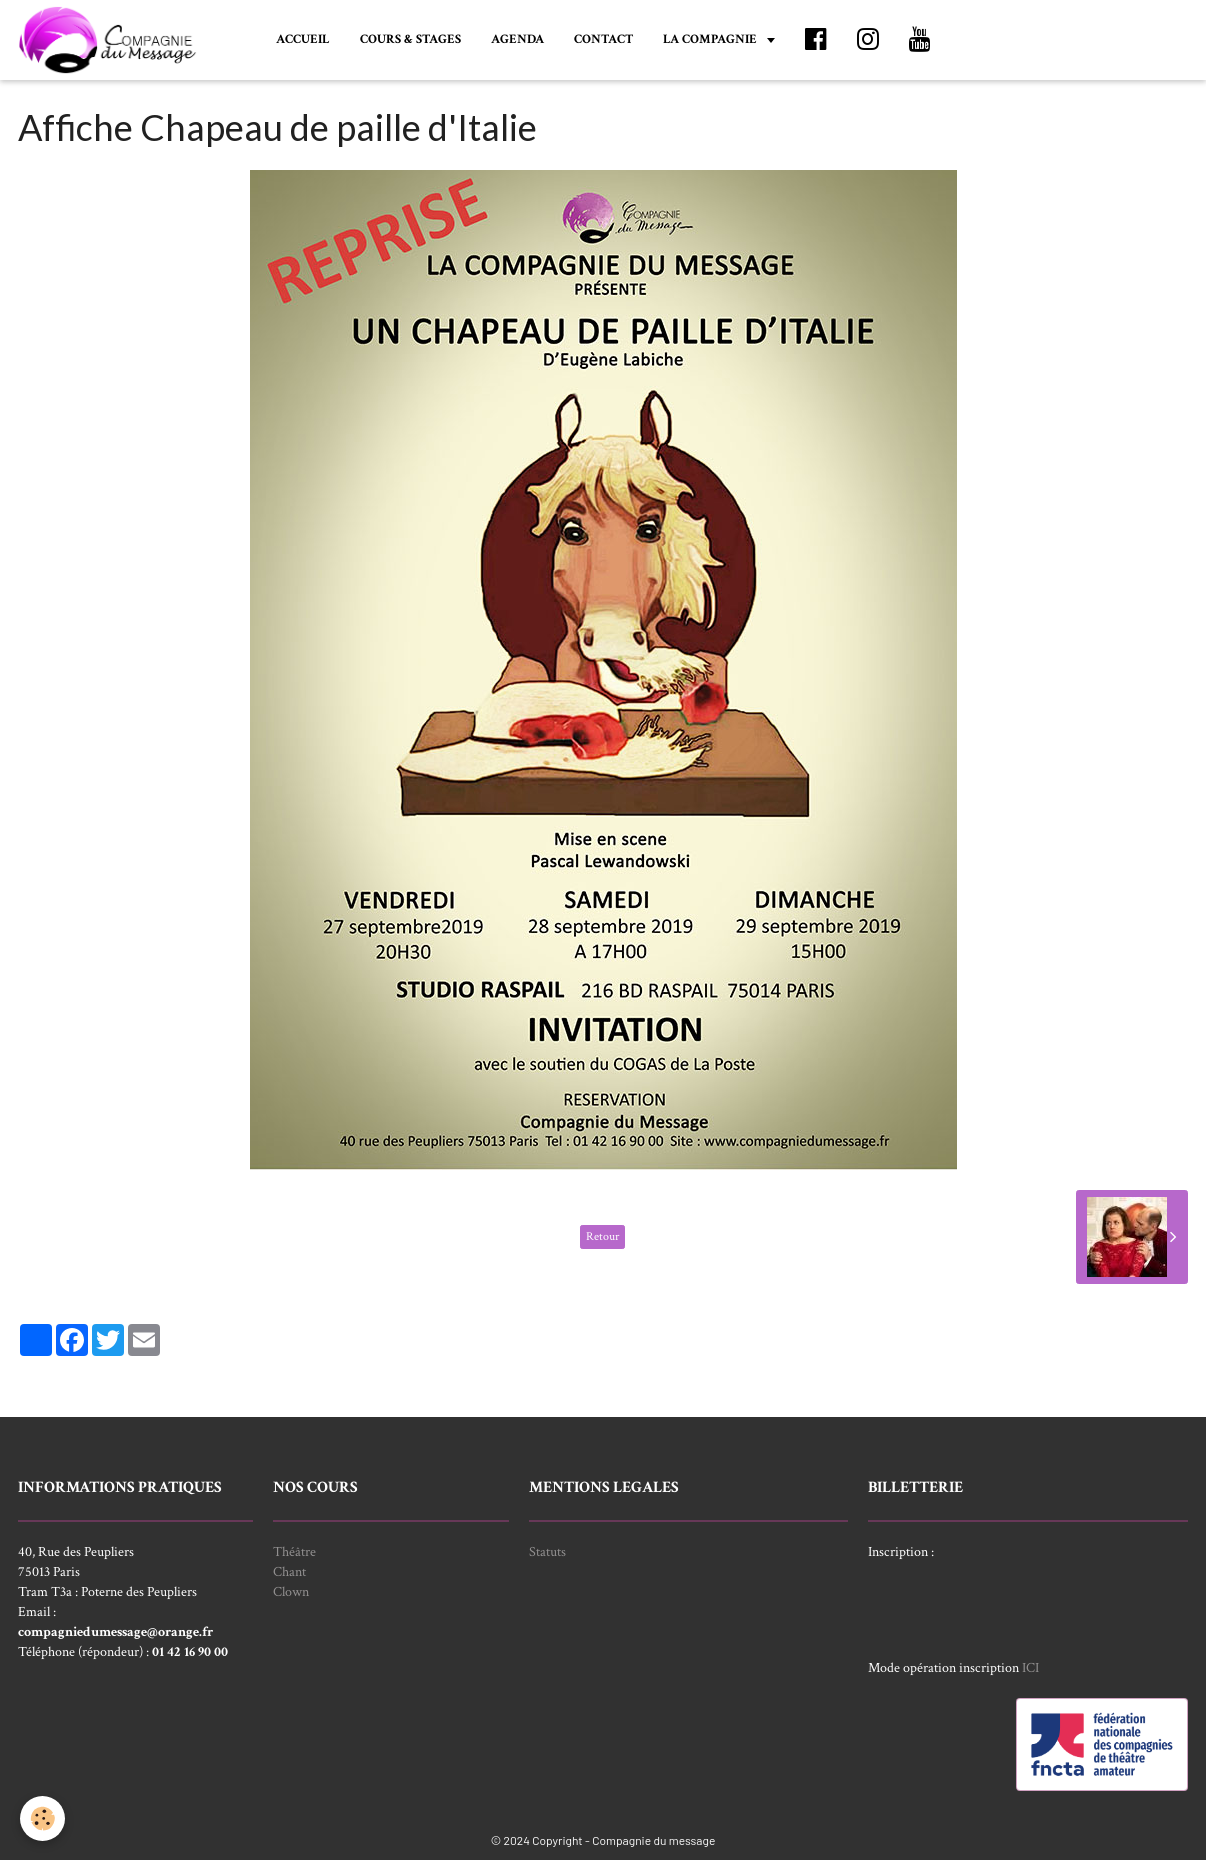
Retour (602, 1236)
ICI (1030, 1668)
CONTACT (603, 39)
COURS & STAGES (410, 39)
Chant (289, 1572)
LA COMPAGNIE (711, 39)
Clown (291, 1592)
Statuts (547, 1552)
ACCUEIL (303, 39)
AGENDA (517, 39)
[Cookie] (42, 1818)
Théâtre (294, 1552)
